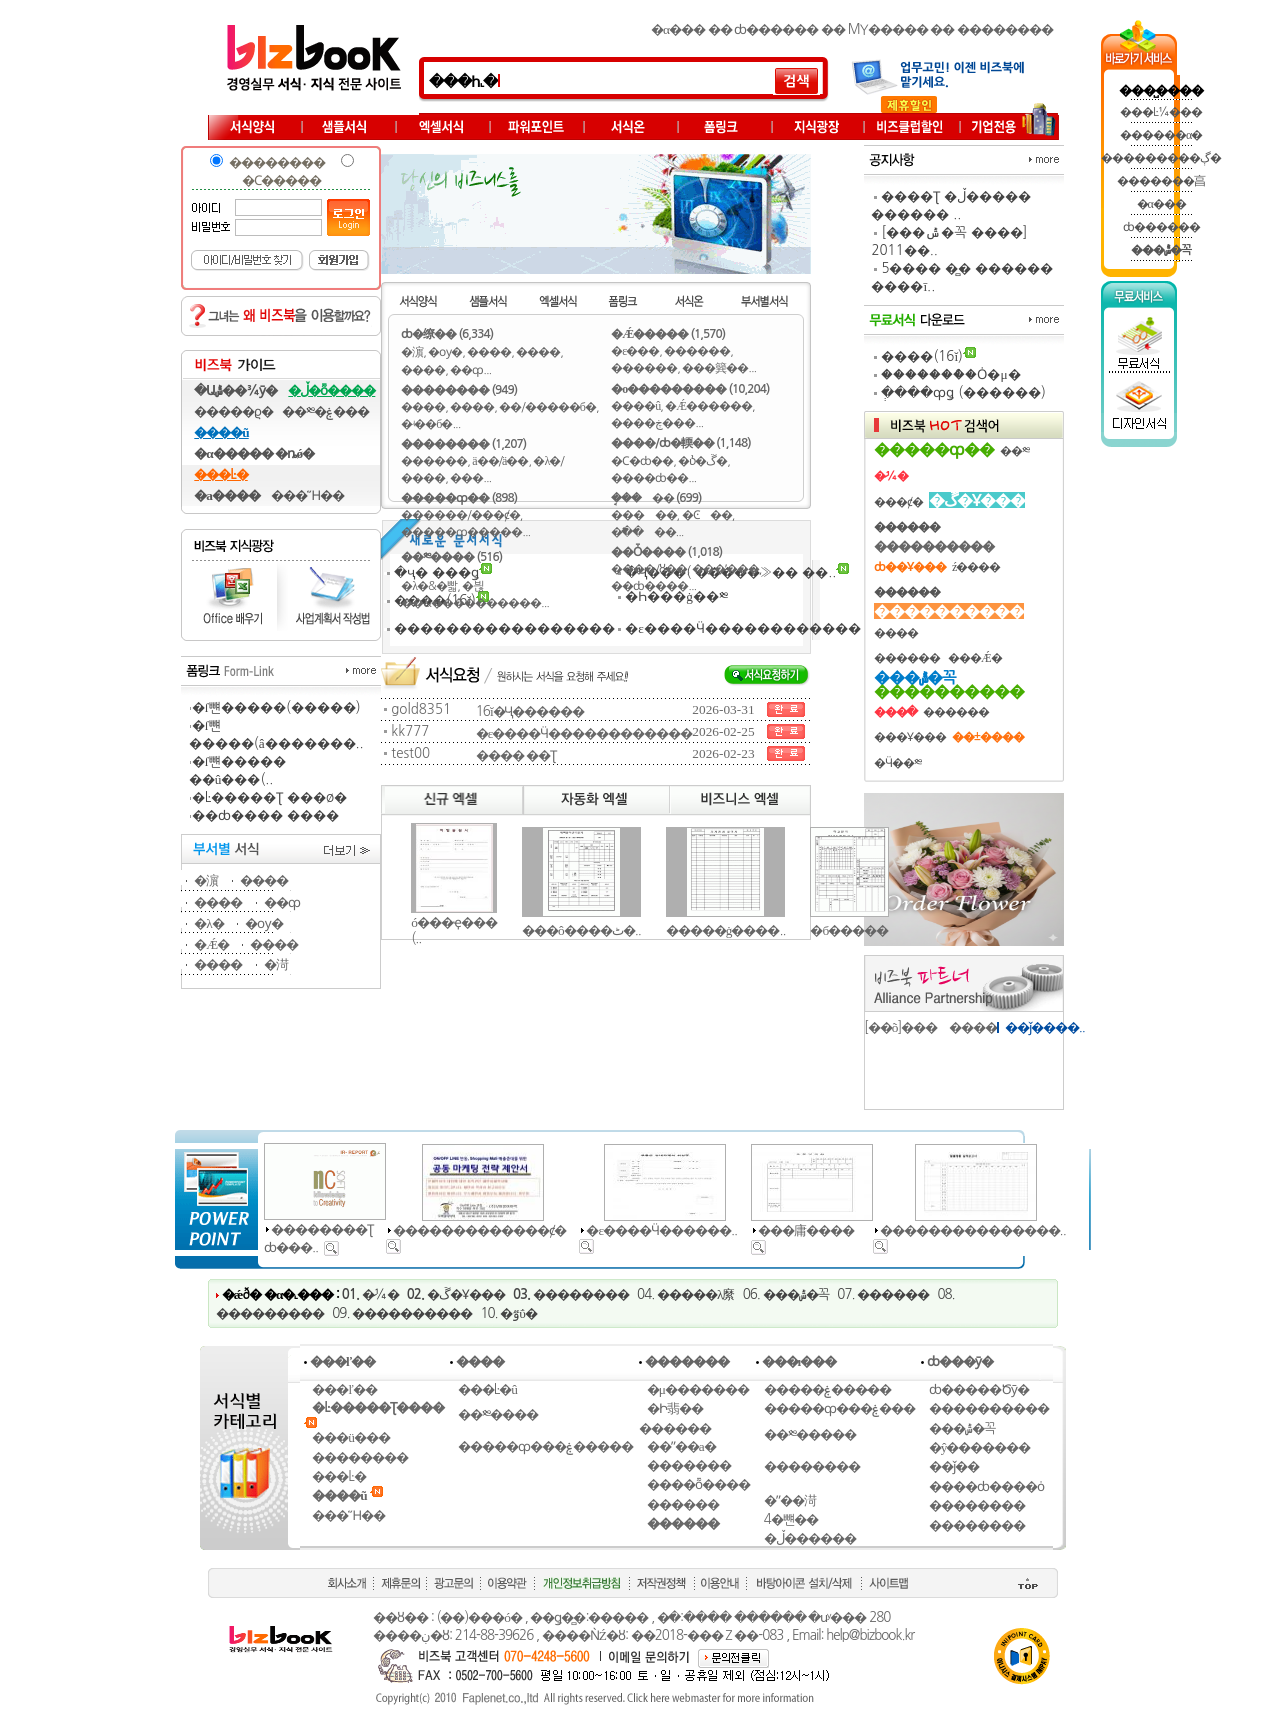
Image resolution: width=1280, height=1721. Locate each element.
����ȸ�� (649, 478)
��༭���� (498, 1414)
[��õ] (882, 1027)
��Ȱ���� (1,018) (666, 552)
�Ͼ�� (707, 515)
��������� (270, 1313)
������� (689, 1465)
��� (466, 478)
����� (643, 515)
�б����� (849, 930)
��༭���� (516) (451, 557)
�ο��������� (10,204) (690, 389)
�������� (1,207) (463, 444)
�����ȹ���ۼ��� (839, 1408)
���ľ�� (344, 1389)
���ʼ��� (725, 569)
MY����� (888, 29)
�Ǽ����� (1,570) (668, 334)
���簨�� (715, 368)
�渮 (276, 964)
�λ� (208, 923)
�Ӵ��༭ (897, 763)
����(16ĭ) (922, 356)
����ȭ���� (698, 1484)
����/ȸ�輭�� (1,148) (680, 443)
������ (434, 461)
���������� (412, 1313)
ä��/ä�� (500, 461)
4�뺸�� (791, 1519)
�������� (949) (459, 390)
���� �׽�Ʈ (516, 755)
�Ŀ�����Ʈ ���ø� (269, 797)
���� (264, 880)
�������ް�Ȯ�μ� (950, 374)
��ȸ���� (649, 586)
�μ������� (698, 1389)
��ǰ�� (954, 1466)
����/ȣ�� (649, 569)
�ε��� (635, 351)
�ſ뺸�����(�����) (276, 707)
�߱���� (643, 532)
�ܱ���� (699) (656, 498)
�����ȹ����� (461, 532)
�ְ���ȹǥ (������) (963, 392)
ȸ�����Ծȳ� (979, 1389)
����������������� (504, 628)
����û (635, 406)
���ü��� (351, 1437)
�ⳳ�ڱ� (702, 461)
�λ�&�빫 (429, 586)
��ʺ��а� (681, 1446)
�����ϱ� (233, 411)
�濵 (206, 880)
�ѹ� (264, 923)
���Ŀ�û (487, 1389)
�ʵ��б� (426, 424)
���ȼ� (898, 502)
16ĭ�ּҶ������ (530, 711)
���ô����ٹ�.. (581, 930)
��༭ (1014, 451)
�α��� (678, 29)
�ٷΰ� (518, 1313)
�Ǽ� (211, 944)
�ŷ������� (980, 1447)
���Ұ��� (910, 737)
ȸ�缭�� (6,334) (447, 334)
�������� (1005, 29)
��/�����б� (547, 407)
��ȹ (282, 902)
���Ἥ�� (307, 495)
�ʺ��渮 (790, 1500)
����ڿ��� (653, 423)
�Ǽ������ (708, 406)
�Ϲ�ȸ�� (642, 461)
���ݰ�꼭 (796, 1294)
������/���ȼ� (460, 515)
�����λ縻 (695, 1294)
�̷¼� (380, 1294)
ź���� (976, 567)
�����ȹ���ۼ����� (545, 1446)
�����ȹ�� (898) (459, 498)
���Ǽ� (975, 658)
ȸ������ (776, 29)
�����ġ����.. (726, 930)
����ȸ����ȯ (986, 1486)
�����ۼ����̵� (827, 1389)
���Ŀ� (338, 1476)
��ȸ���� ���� (265, 815)
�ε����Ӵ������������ (743, 628)
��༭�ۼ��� (325, 411)
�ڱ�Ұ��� (466, 1294)
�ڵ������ (810, 1538)
